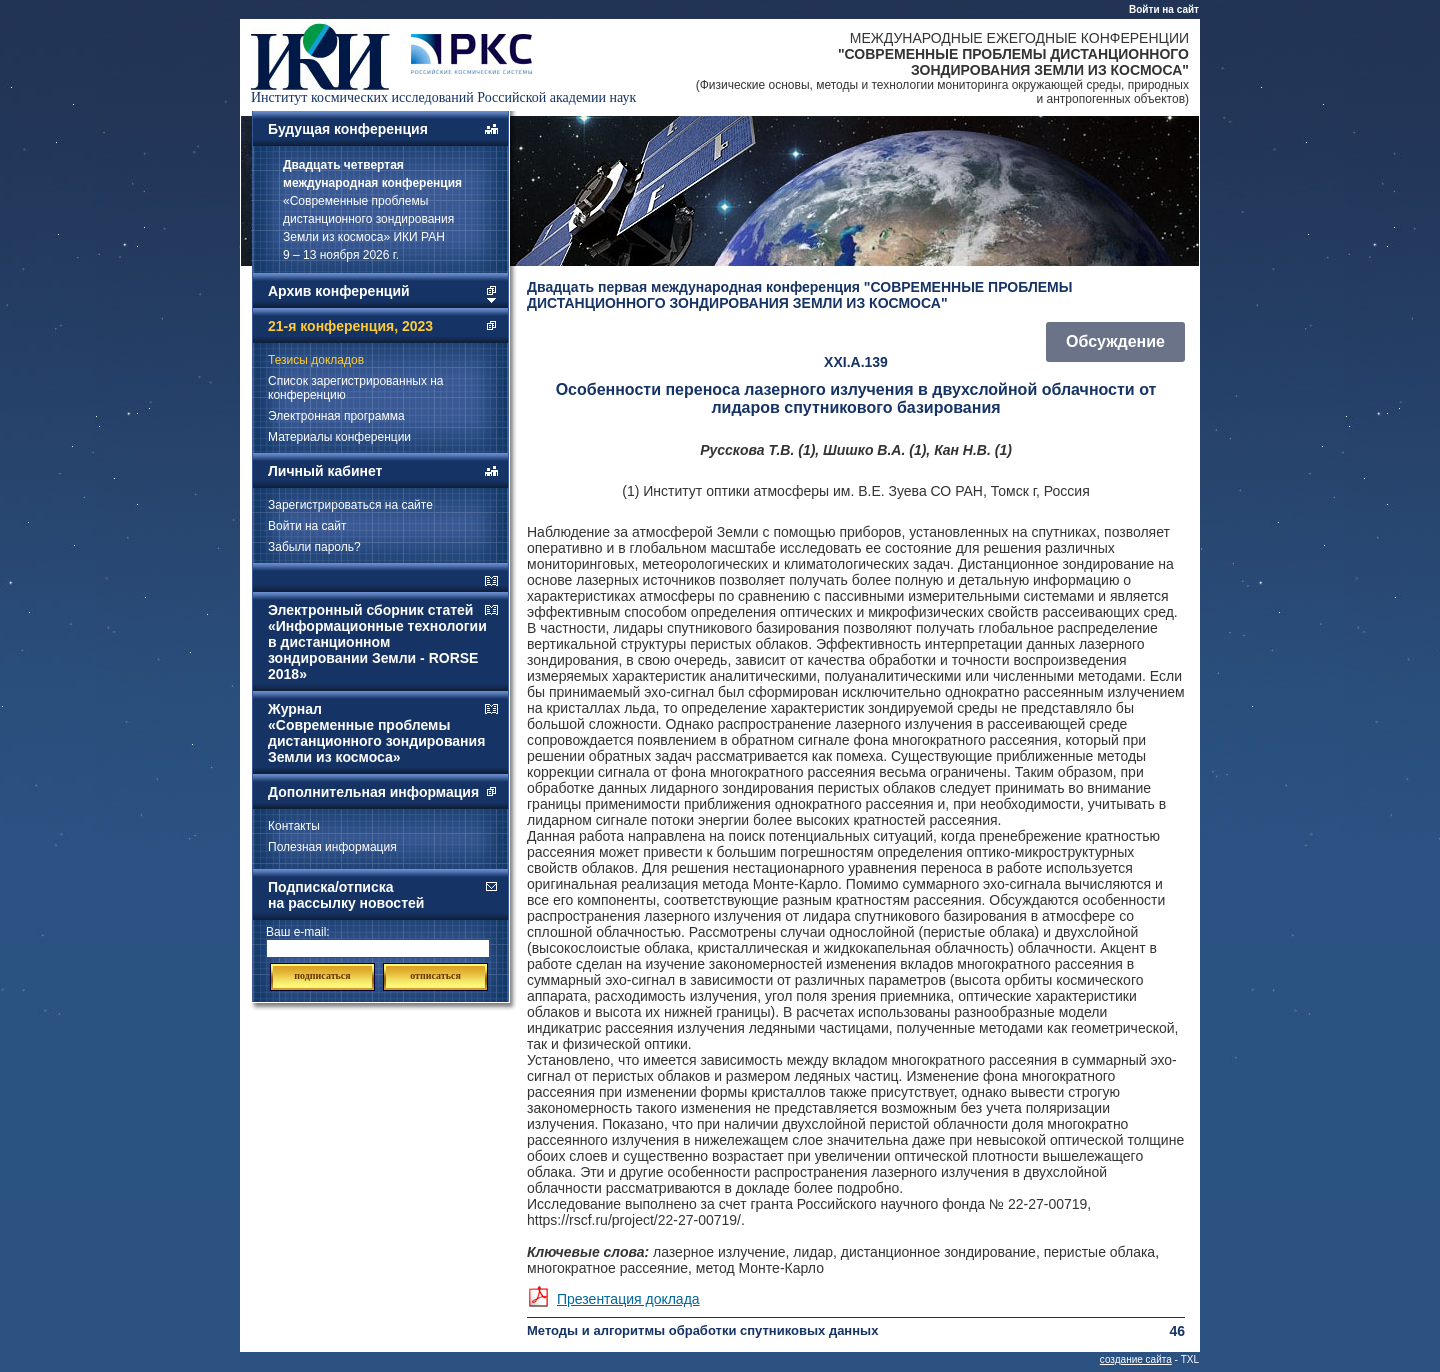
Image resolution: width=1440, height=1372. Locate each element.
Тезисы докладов (316, 360)
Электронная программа (336, 416)
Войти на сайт (1164, 9)
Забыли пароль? (314, 547)
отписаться (435, 975)
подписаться (322, 975)
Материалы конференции (339, 437)
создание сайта (1136, 1359)
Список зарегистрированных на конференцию (356, 388)
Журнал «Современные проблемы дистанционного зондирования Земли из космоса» (376, 733)
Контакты (294, 826)
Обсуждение (1115, 341)
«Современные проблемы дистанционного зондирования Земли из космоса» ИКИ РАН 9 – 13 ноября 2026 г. (372, 210)
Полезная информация (332, 847)
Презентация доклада (628, 1299)
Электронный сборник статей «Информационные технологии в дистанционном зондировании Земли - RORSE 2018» (377, 642)
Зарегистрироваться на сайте (350, 505)
